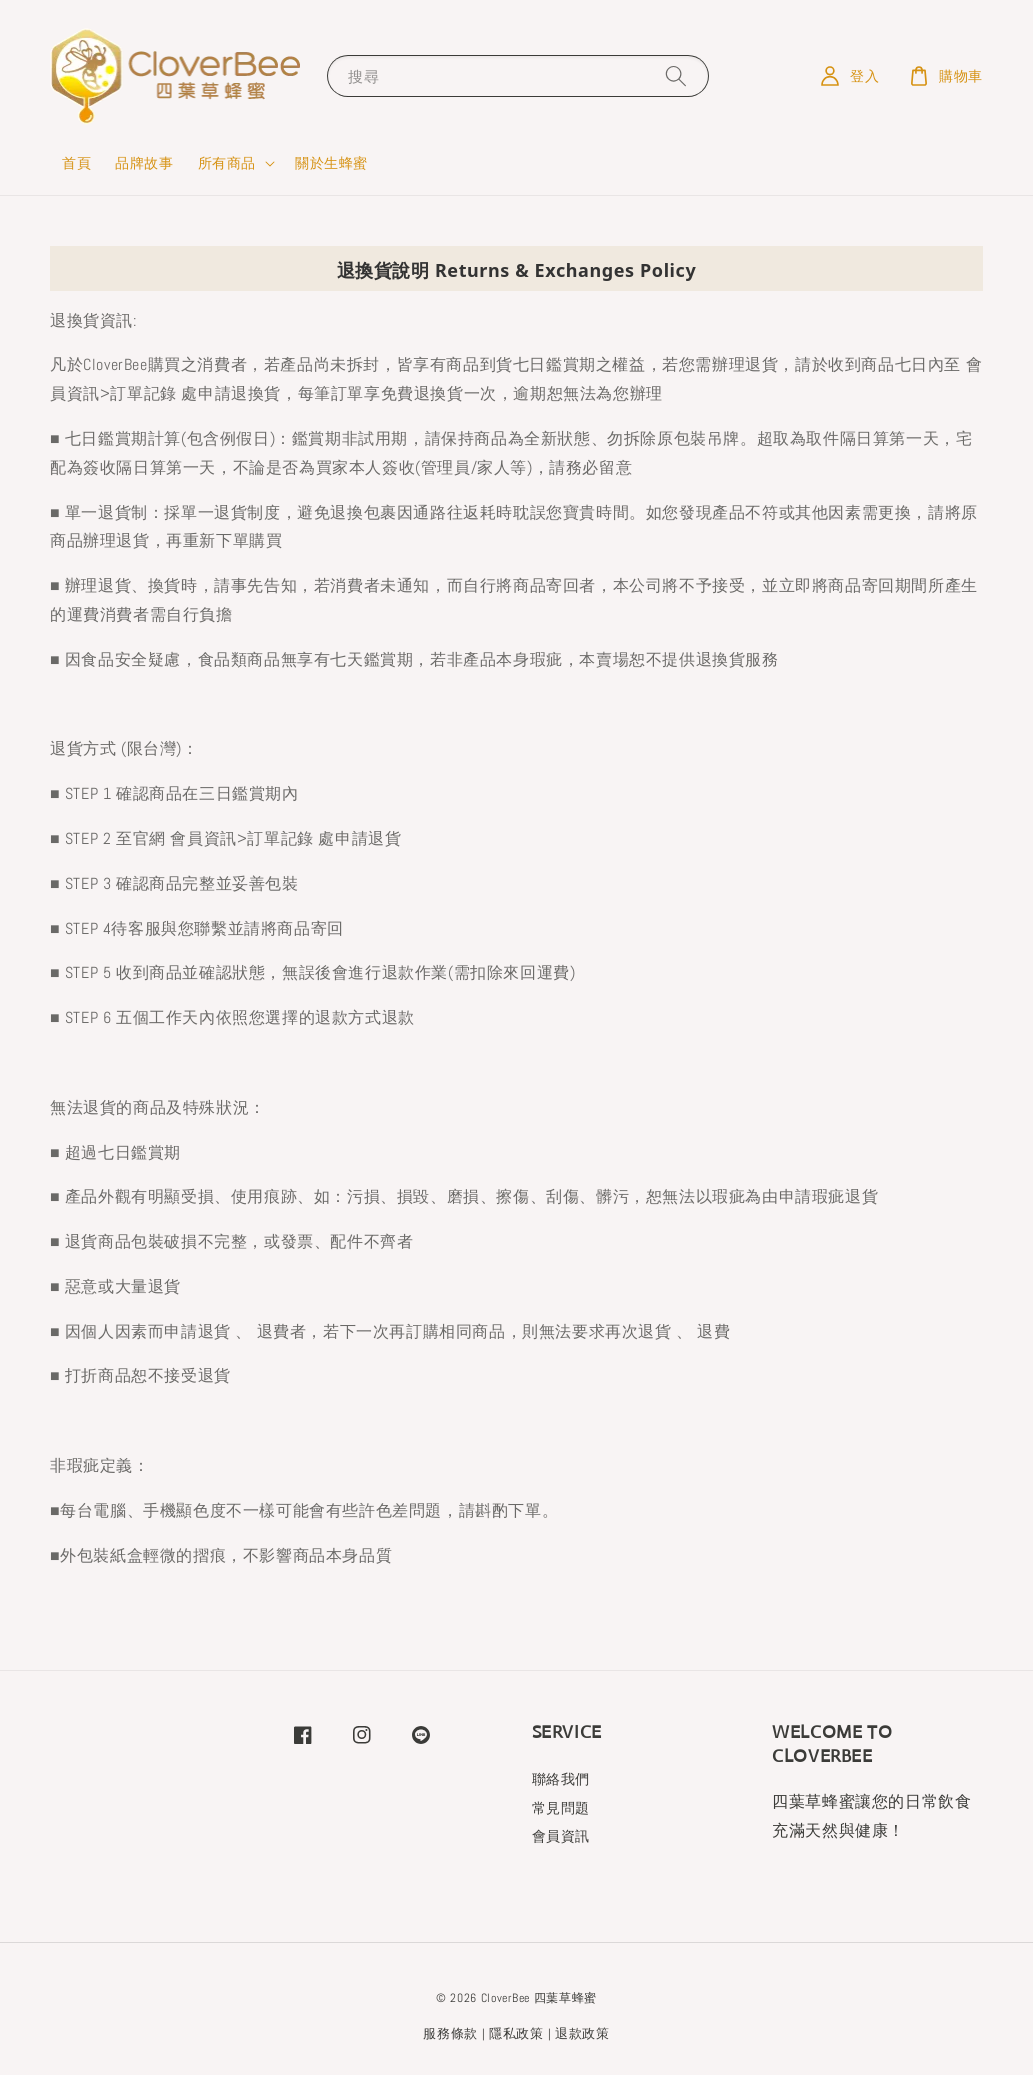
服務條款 (450, 2033)
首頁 (76, 163)
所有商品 (227, 163)
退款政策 (582, 2033)
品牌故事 (144, 163)
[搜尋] (676, 75)
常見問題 (561, 1808)
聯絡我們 (561, 1779)
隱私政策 (516, 2033)
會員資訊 (561, 1836)
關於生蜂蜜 (331, 163)
